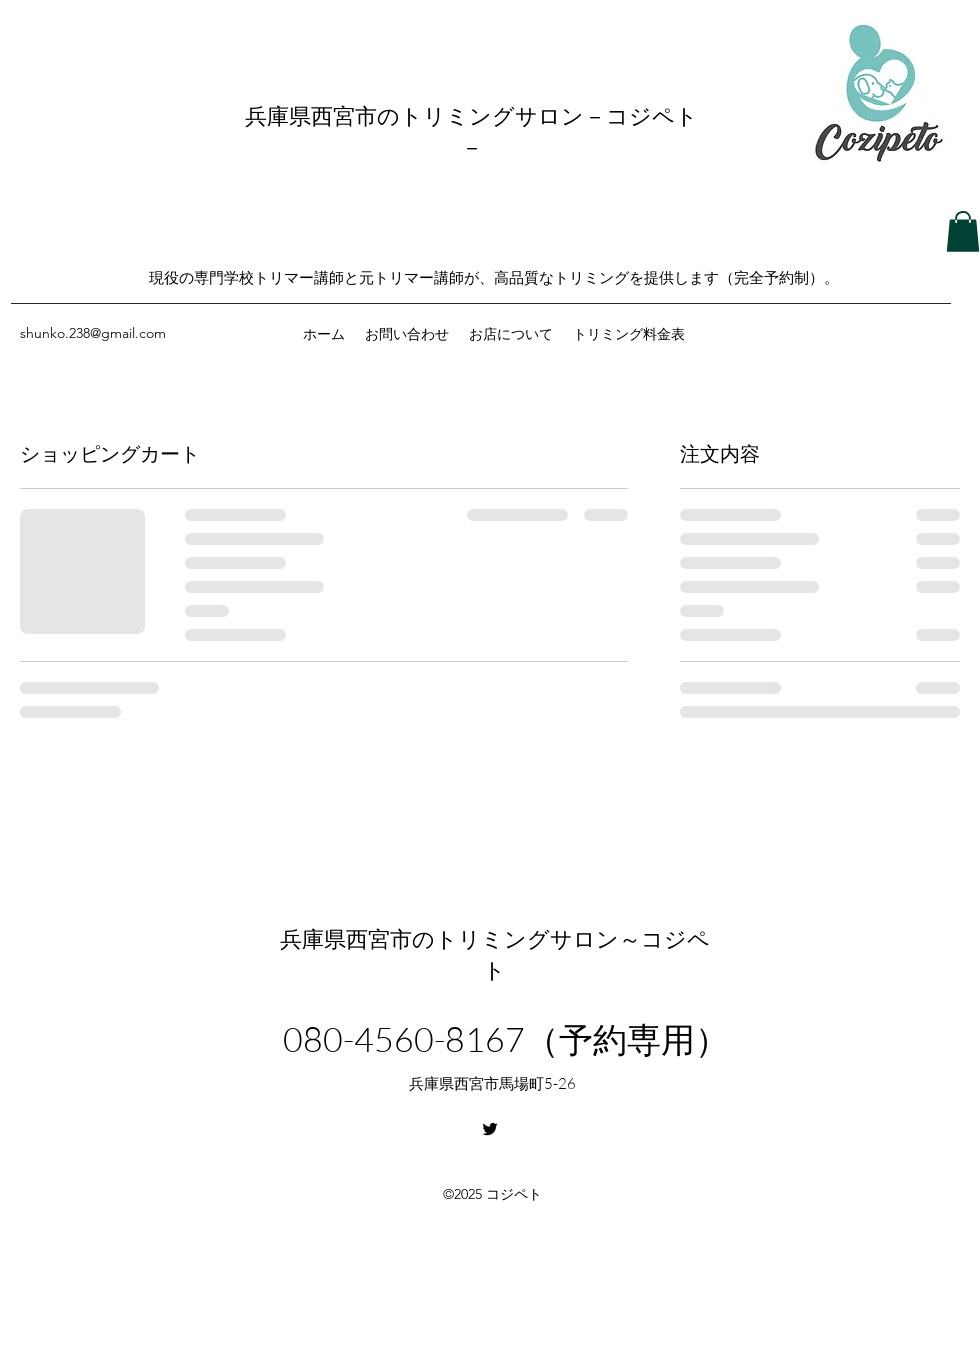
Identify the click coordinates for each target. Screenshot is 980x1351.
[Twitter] (490, 1129)
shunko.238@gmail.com (93, 333)
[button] (963, 231)
